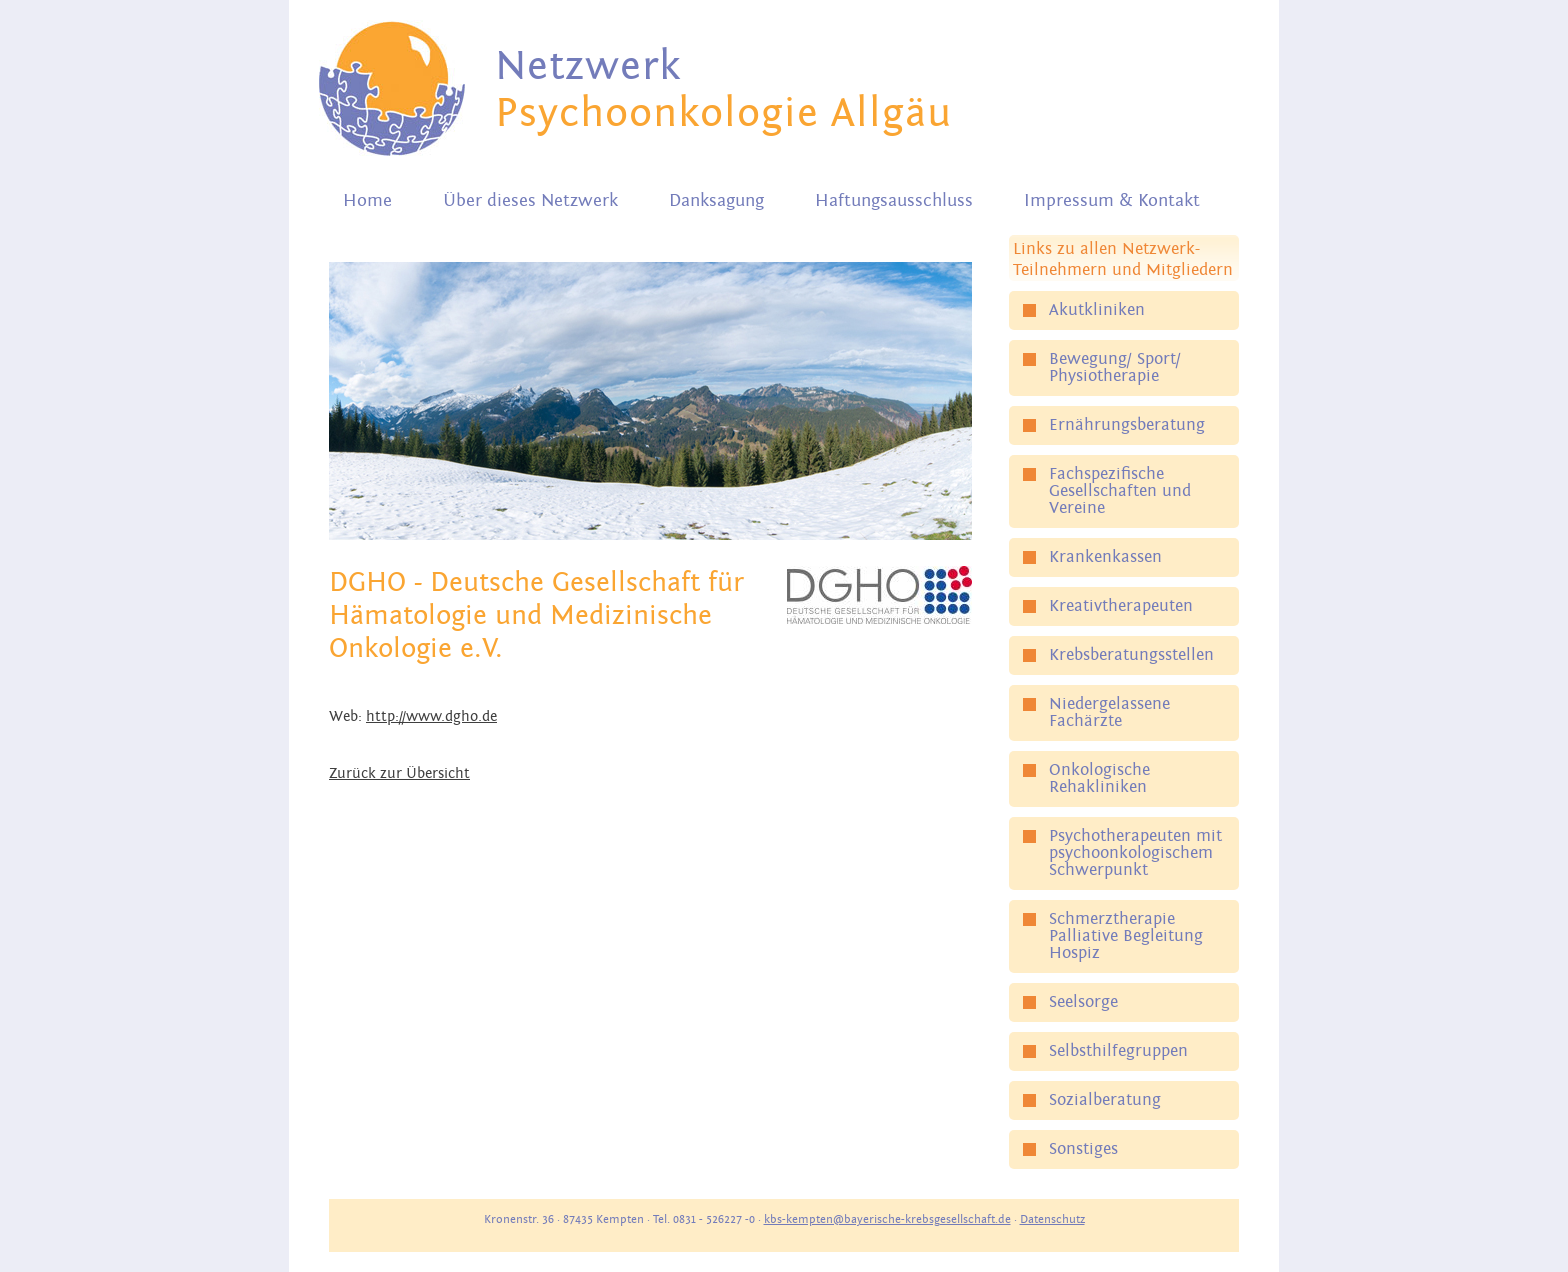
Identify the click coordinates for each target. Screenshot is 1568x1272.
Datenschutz (1052, 1219)
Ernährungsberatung (1127, 425)
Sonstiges (1083, 1149)
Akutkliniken (1097, 310)
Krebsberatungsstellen (1131, 655)
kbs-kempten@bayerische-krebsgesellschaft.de (887, 1219)
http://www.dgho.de (431, 716)
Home (367, 200)
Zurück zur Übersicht (399, 773)
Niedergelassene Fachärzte (1109, 712)
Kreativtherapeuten (1121, 606)
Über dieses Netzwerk (530, 200)
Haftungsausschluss (894, 200)
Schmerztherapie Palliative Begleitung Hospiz (1126, 936)
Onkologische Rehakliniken (1099, 778)
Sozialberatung (1105, 1100)
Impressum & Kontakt (1112, 200)
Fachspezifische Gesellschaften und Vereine (1120, 491)
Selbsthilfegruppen (1118, 1051)
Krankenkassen (1105, 557)
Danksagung (716, 200)
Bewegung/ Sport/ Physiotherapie (1115, 367)
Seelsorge (1083, 1002)
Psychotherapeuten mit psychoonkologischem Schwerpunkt (1135, 853)
